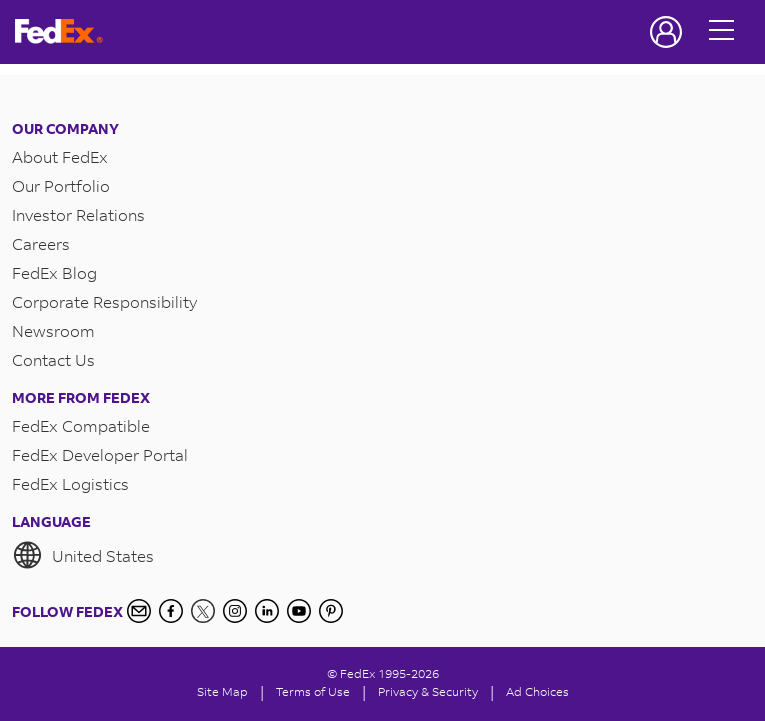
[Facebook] (171, 611)
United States (83, 555)
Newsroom (53, 330)
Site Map (222, 691)
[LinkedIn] (267, 611)
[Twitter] (203, 611)
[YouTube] (299, 611)
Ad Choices (537, 691)
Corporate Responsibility (104, 301)
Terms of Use (313, 691)
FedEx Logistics (70, 483)
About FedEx (60, 156)
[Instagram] (235, 611)
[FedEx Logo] (59, 31)
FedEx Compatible (81, 425)
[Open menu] (722, 32)
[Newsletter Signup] (139, 611)
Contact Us (53, 359)
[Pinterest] (331, 611)
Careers (41, 243)
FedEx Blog (54, 272)
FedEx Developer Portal (100, 454)
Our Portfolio (61, 185)
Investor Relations (78, 214)
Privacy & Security (428, 691)
